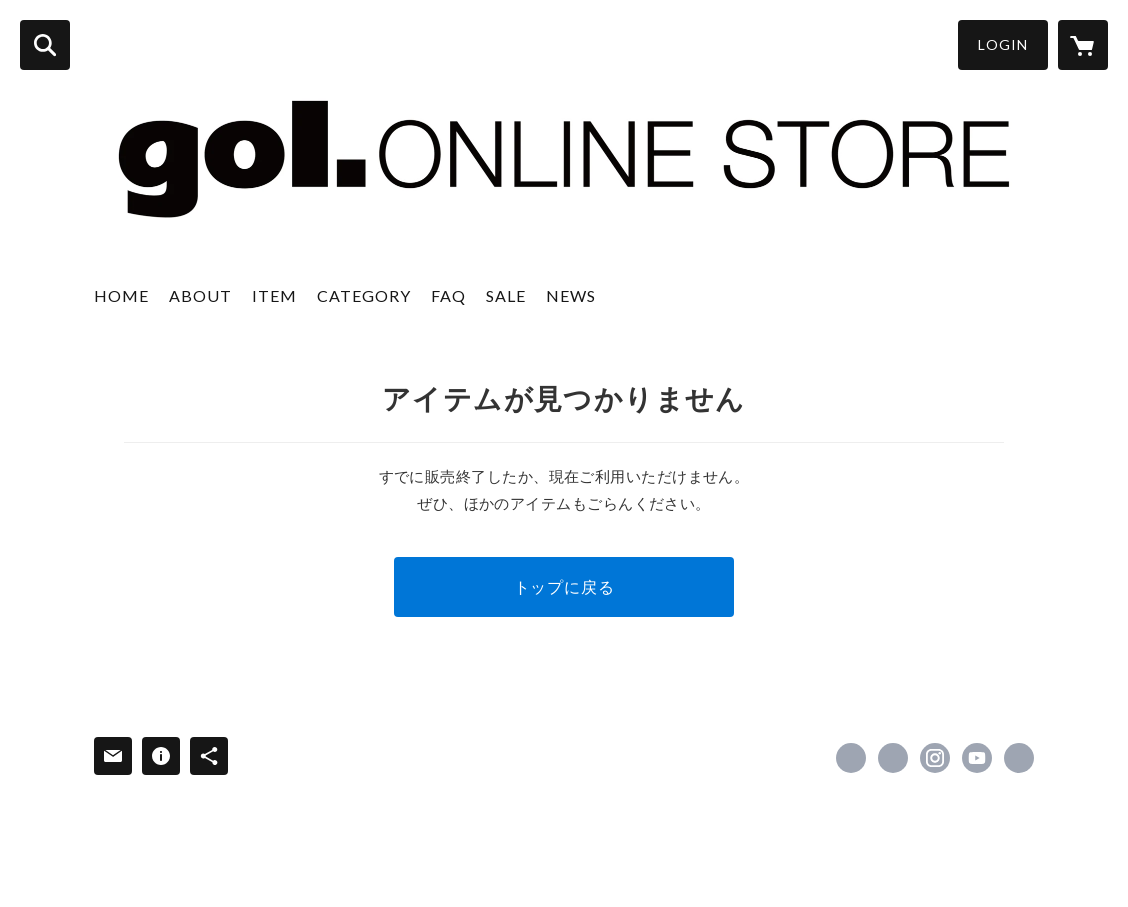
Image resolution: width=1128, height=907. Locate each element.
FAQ (448, 295)
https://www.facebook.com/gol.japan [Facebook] (851, 758)
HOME (121, 295)
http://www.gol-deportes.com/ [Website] (1019, 758)
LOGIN (1003, 44)
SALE (506, 295)
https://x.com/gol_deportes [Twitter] (893, 758)
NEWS (571, 295)
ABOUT (200, 295)
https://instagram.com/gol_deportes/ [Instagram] (935, 758)
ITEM (274, 295)
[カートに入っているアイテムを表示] (1083, 45)
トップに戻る (564, 586)
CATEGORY (364, 295)
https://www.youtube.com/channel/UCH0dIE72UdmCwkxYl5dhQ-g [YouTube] (977, 758)
